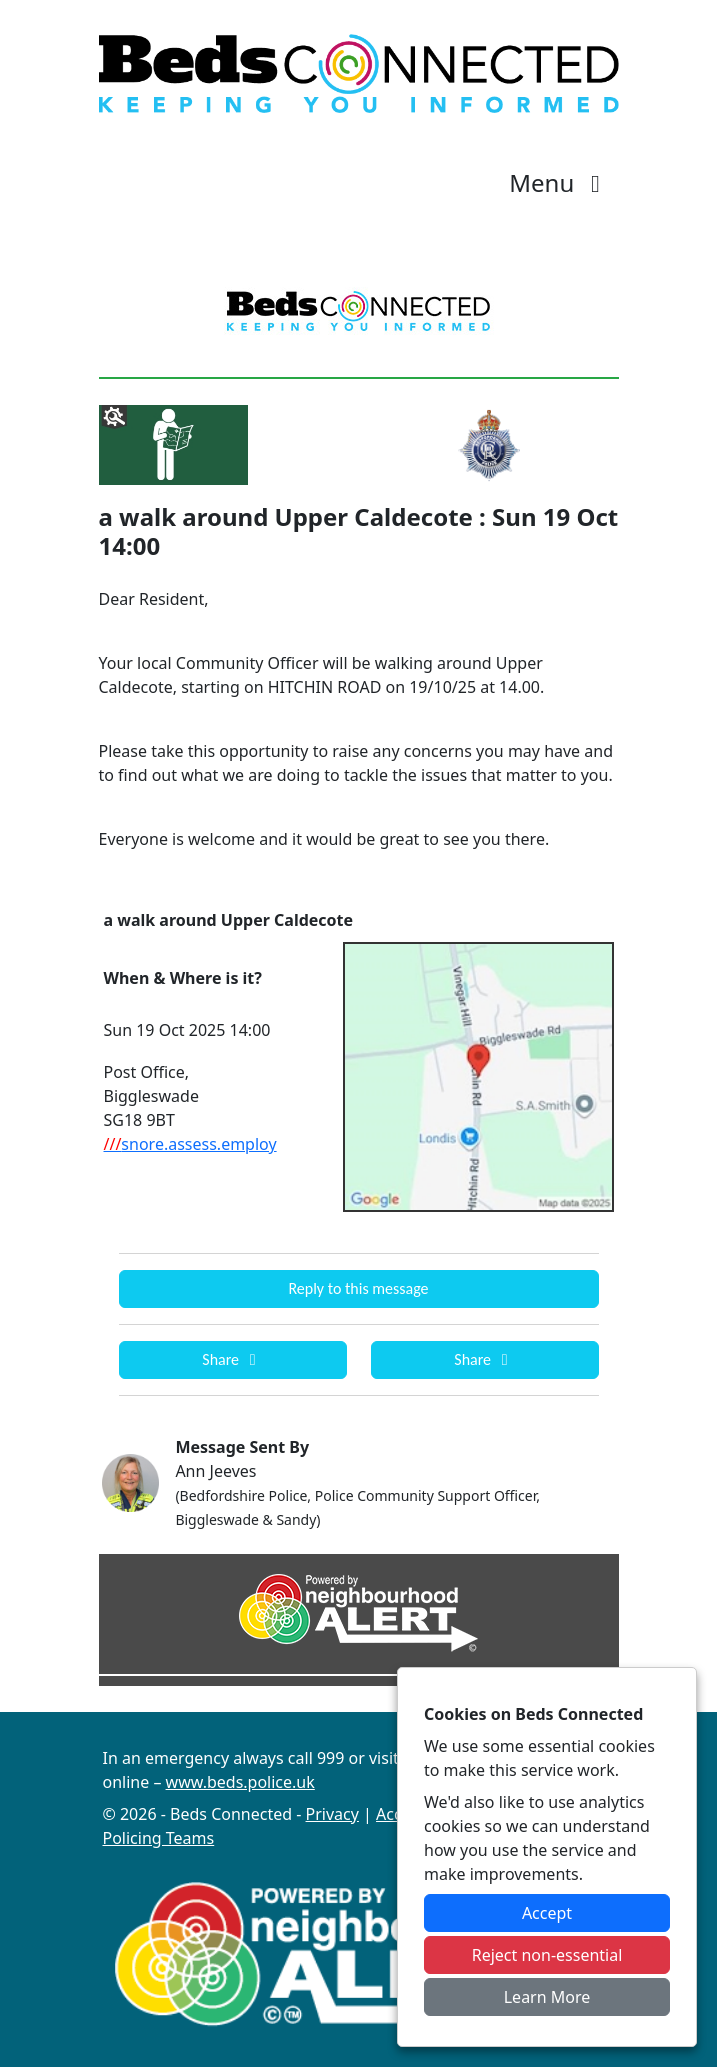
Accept (547, 1913)
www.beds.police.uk (240, 1782)
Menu (559, 182)
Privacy (332, 1814)
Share (232, 1359)
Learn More (547, 1997)
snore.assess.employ (190, 1144)
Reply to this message (358, 1288)
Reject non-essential (547, 1955)
